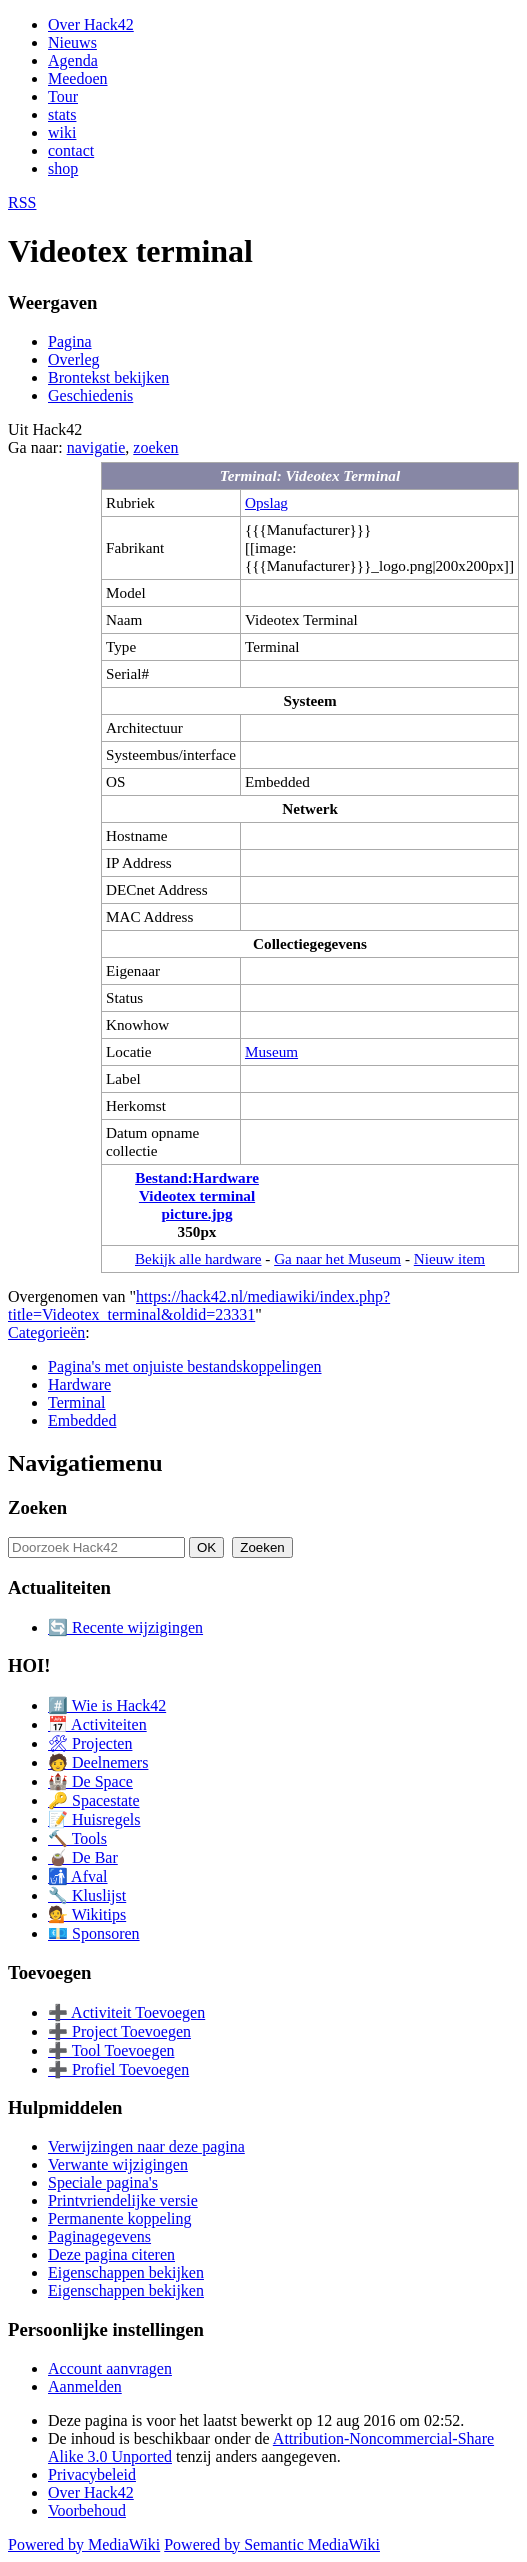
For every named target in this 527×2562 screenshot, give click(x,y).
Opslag (266, 502)
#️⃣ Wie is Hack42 (107, 1705)
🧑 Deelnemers (98, 1762)
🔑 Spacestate (94, 1800)
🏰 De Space (90, 1781)
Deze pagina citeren (111, 2254)
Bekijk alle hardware (198, 1258)
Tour (63, 96)
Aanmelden (85, 2386)
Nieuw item (449, 1258)
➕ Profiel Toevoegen (118, 2069)
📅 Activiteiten (97, 1724)
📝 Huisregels (94, 1819)
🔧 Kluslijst (87, 1895)
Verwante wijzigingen (118, 2164)
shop (63, 168)
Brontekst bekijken (108, 377)
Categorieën (46, 1332)
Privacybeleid (92, 2474)
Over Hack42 (91, 24)
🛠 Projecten (90, 1743)
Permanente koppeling (120, 2218)
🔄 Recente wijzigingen (125, 1627)
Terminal (77, 1402)
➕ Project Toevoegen (119, 2031)
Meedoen (78, 78)
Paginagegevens (99, 2236)
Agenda (73, 60)
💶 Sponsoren (94, 1933)
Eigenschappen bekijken (126, 2272)
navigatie (96, 447)
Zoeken (37, 1507)
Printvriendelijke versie (123, 2200)
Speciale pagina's (103, 2182)
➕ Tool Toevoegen (111, 2050)
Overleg (74, 359)
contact (71, 150)
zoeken (155, 447)
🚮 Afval (78, 1876)
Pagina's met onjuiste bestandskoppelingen (185, 1366)
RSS (22, 202)
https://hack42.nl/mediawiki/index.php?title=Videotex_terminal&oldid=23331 (199, 1305)
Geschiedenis (90, 395)
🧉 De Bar (83, 1857)
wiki (62, 132)
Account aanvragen (110, 2368)
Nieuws (72, 42)
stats (62, 114)
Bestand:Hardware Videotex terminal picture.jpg (197, 1195)
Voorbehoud (87, 2510)
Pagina (70, 341)
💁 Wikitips (87, 1914)
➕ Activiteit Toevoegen (126, 2012)
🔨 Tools (77, 1838)
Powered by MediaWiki (84, 2544)
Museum (271, 1051)
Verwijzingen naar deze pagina (146, 2146)
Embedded (82, 1420)
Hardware (79, 1384)
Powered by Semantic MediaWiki (272, 2544)
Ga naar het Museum (337, 1258)
